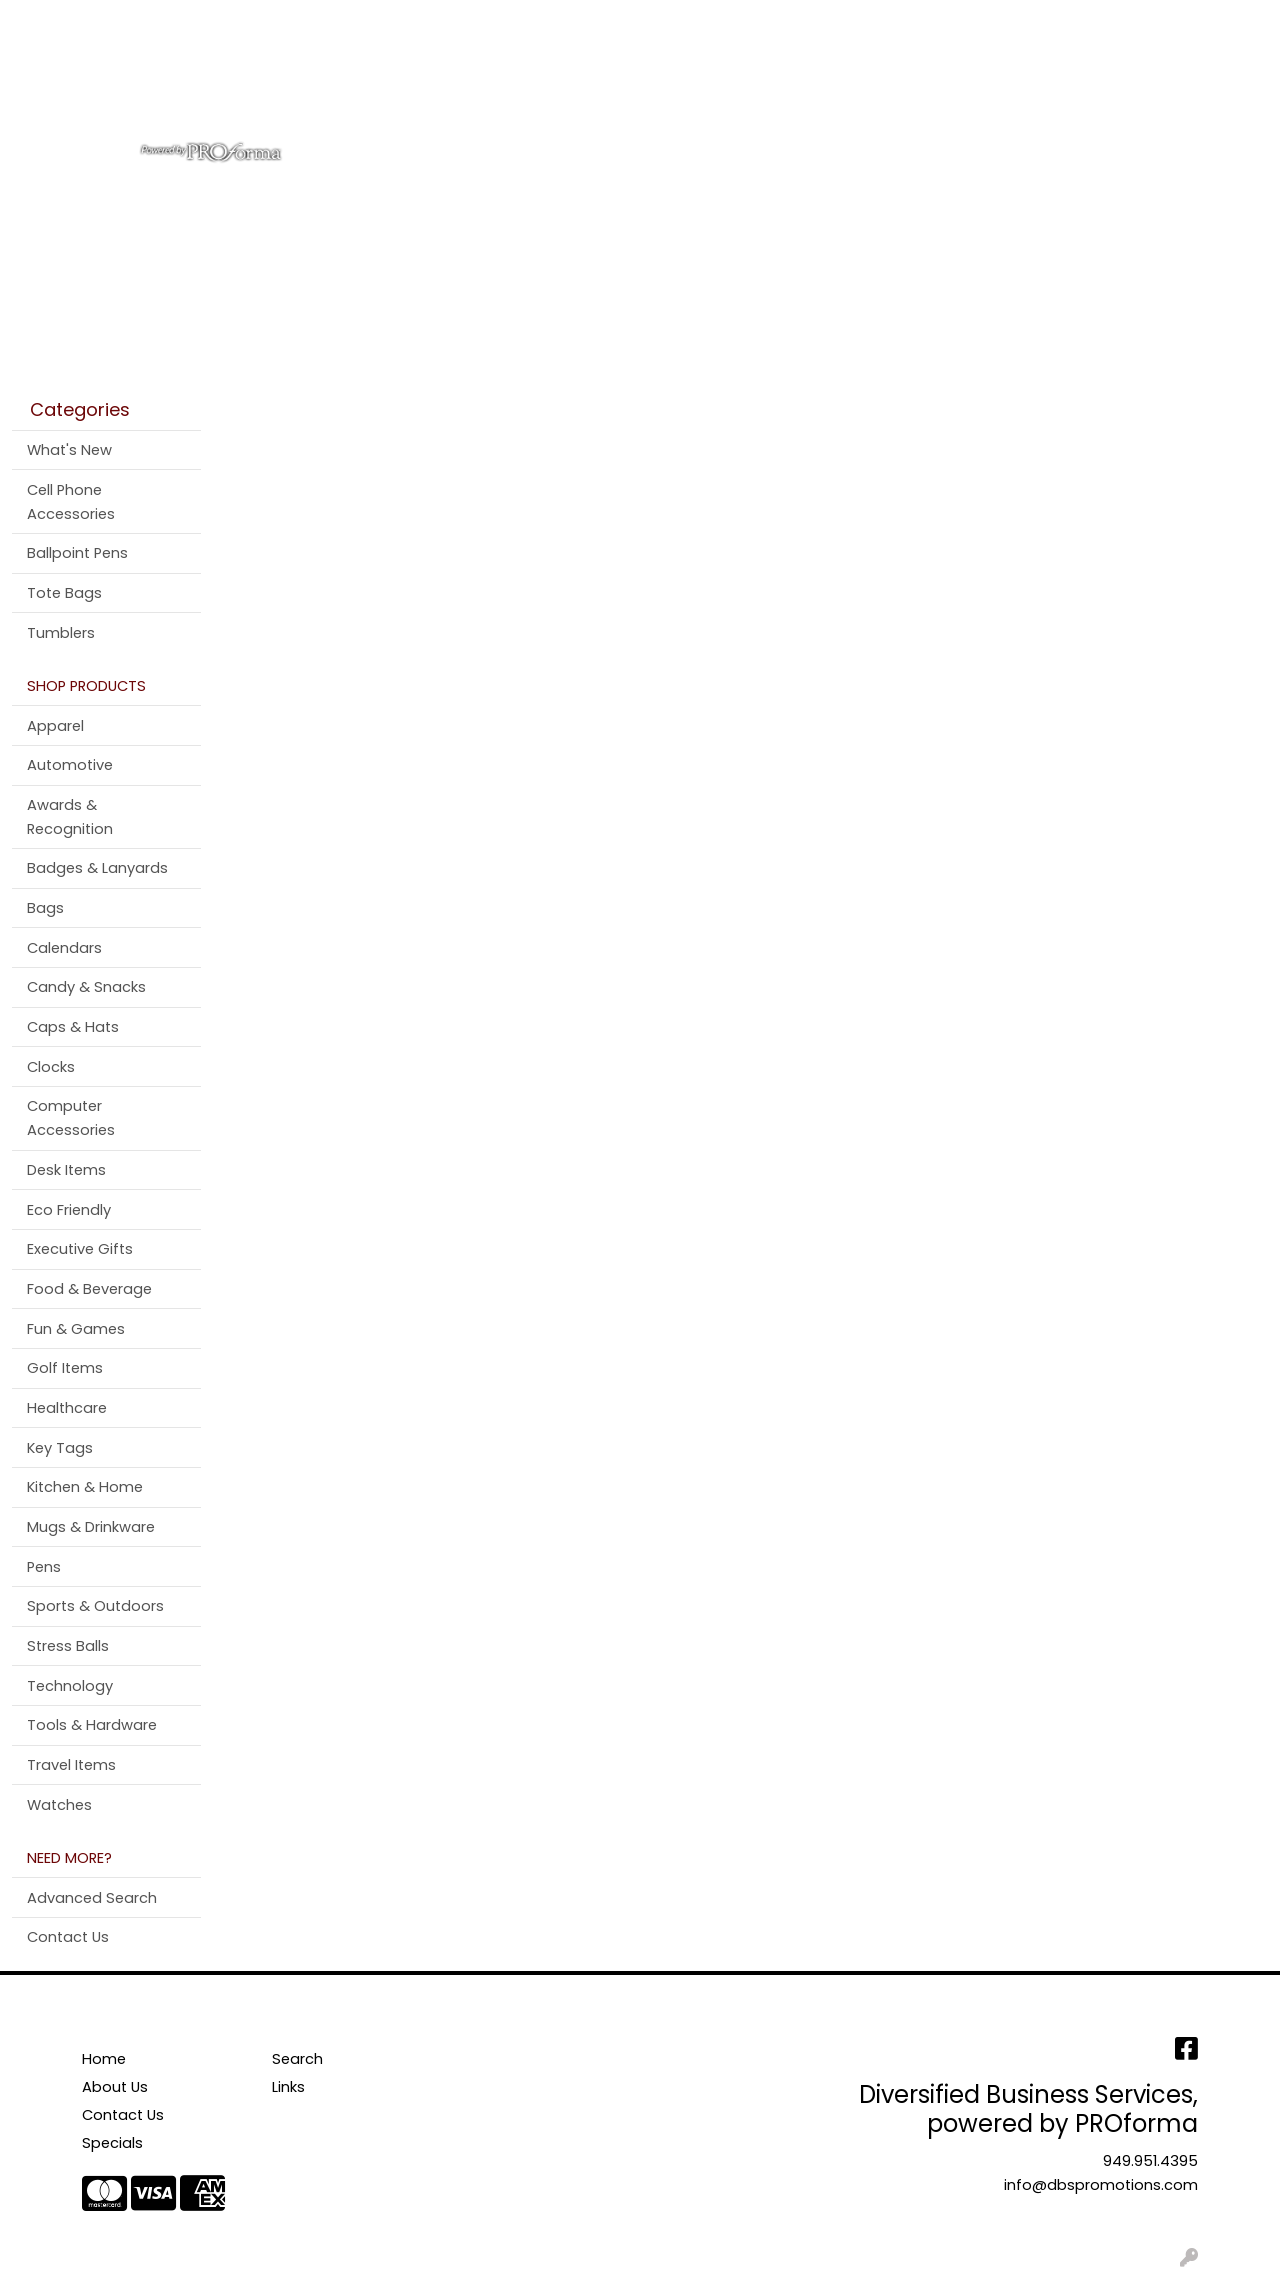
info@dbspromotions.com (1101, 2185)
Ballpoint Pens (77, 553)
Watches (59, 1805)
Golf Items (65, 1368)
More (1098, 88)
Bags (575, 88)
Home (42, 21)
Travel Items (71, 1765)
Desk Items (66, 1170)
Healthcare (67, 1408)
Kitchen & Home (85, 1487)
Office (762, 88)
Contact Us (209, 21)
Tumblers (61, 633)
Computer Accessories (71, 1118)
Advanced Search (92, 1898)
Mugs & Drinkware (91, 1527)
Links (288, 2087)
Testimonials (317, 21)
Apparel (493, 88)
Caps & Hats (73, 1027)
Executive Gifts (80, 1249)
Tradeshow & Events (899, 88)
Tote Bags (64, 593)
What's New (69, 450)
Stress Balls (68, 1646)
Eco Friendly (69, 1210)
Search (1001, 21)
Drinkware (667, 88)
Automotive (70, 765)
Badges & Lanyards (97, 868)
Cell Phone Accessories (71, 502)
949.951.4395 (1150, 2161)
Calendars (64, 948)
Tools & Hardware (92, 1725)
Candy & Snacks (86, 987)
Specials (112, 2143)
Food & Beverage (89, 1289)
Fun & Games (76, 1329)
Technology (70, 1686)
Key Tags (60, 1448)
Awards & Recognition (70, 817)
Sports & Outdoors (95, 1606)
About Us (115, 21)
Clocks (51, 1067)
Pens (1029, 88)
